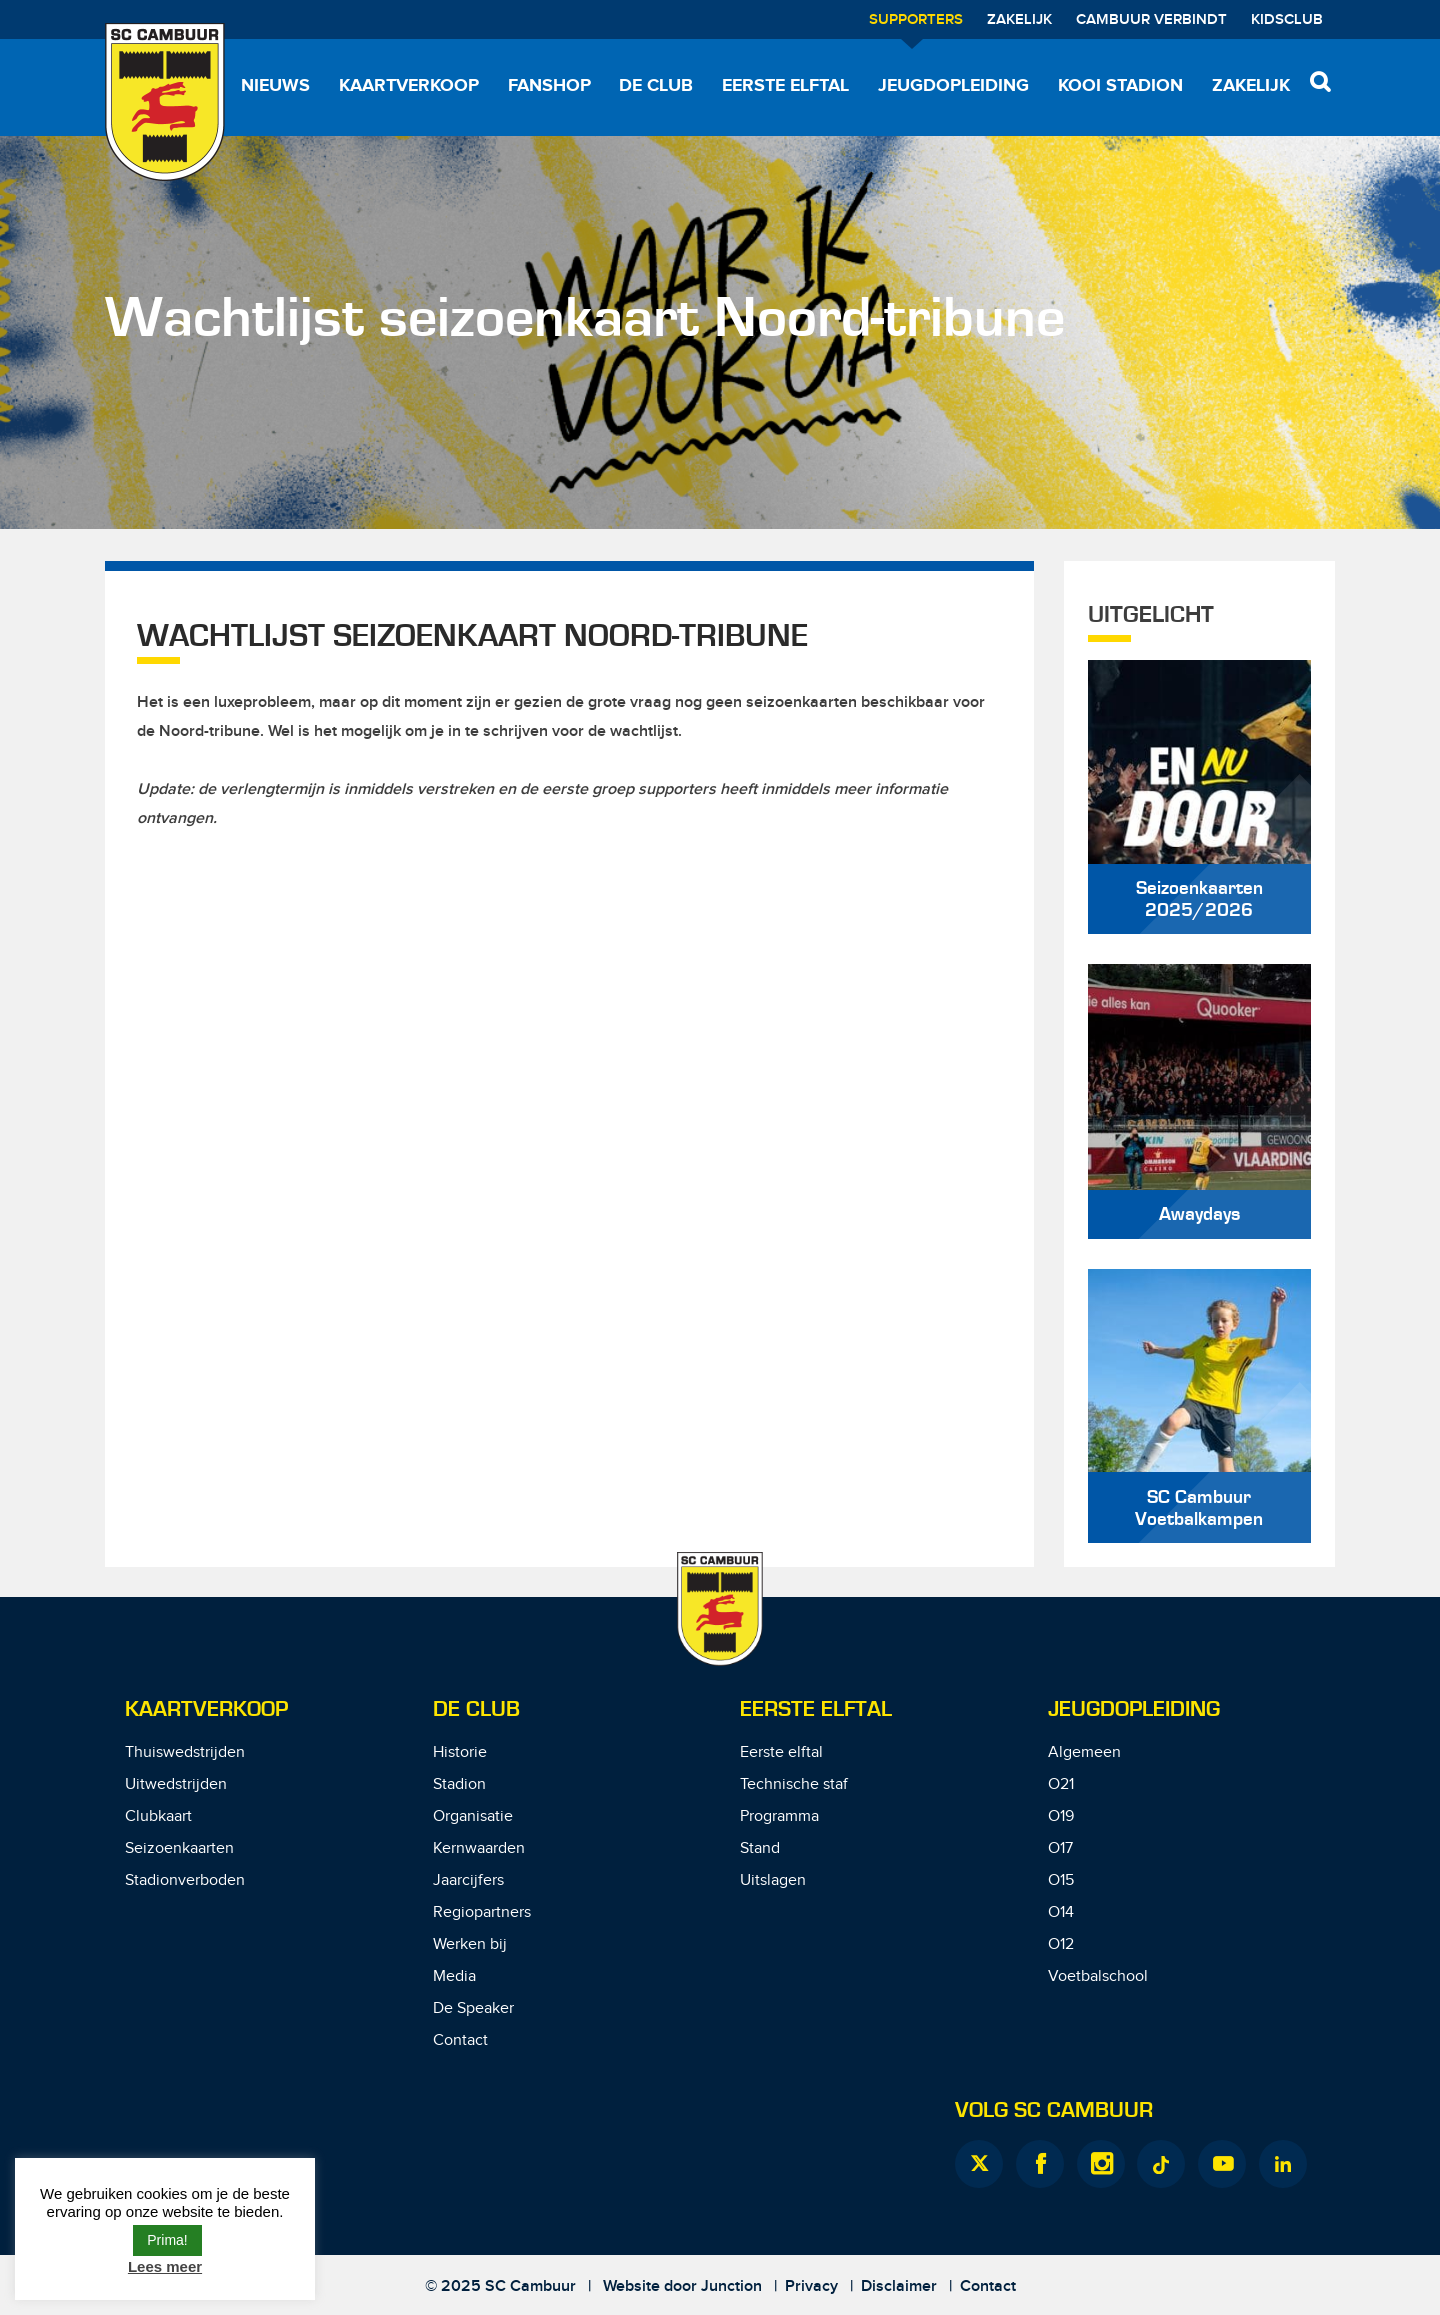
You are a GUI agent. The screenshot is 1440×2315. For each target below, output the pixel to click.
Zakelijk (1019, 20)
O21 (1061, 1784)
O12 (1061, 1944)
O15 (1061, 1880)
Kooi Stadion (1120, 86)
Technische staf (794, 1784)
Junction (731, 2286)
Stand (760, 1848)
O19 (1061, 1816)
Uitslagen (773, 1880)
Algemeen (1084, 1752)
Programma (779, 1816)
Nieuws (275, 86)
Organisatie (473, 1816)
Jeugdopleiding (953, 86)
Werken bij (470, 1944)
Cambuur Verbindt (1151, 20)
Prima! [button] (167, 2240)
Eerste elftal (785, 86)
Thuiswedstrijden (185, 1752)
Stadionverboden (185, 1880)
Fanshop (549, 86)
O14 (1061, 1912)
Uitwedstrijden (176, 1784)
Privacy (811, 2286)
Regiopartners (482, 1912)
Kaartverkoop (409, 86)
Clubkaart (158, 1816)
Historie (460, 1752)
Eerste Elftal (816, 1709)
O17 (1060, 1848)
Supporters (916, 20)
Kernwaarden (479, 1848)
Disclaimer (899, 2286)
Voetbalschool (1098, 1976)
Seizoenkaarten (179, 1848)
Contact (460, 2040)
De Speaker (473, 2008)
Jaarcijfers (468, 1880)
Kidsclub (1287, 20)
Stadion (459, 1784)
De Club (656, 86)
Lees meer (165, 2266)
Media (454, 1976)
